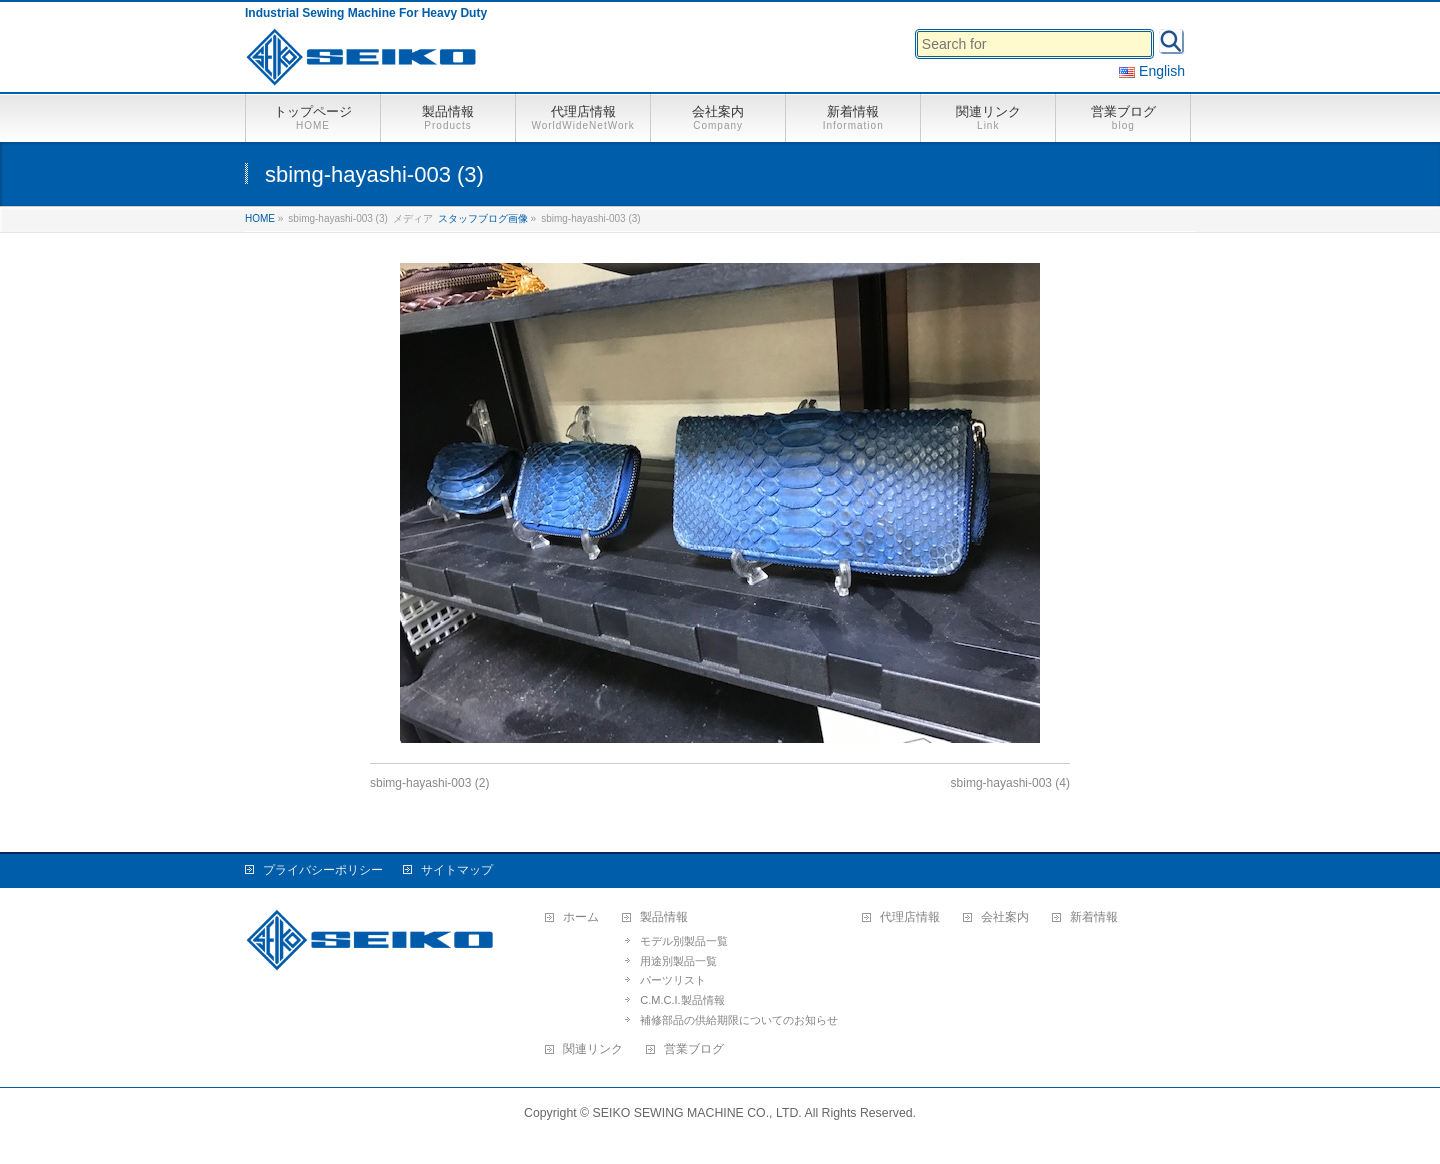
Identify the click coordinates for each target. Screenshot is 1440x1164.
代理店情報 (910, 917)
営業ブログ (694, 1049)
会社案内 (1005, 917)
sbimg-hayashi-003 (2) (429, 783)
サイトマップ (457, 870)
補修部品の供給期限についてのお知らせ (739, 1020)
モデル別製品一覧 (684, 941)
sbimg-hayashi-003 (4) (1010, 783)
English (1152, 71)
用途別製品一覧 (678, 961)
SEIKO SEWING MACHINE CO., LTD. (697, 1113)
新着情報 (1094, 917)
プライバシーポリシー (323, 870)
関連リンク (593, 1049)
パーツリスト (673, 980)
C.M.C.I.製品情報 (682, 1000)
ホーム (581, 917)
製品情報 (664, 917)
